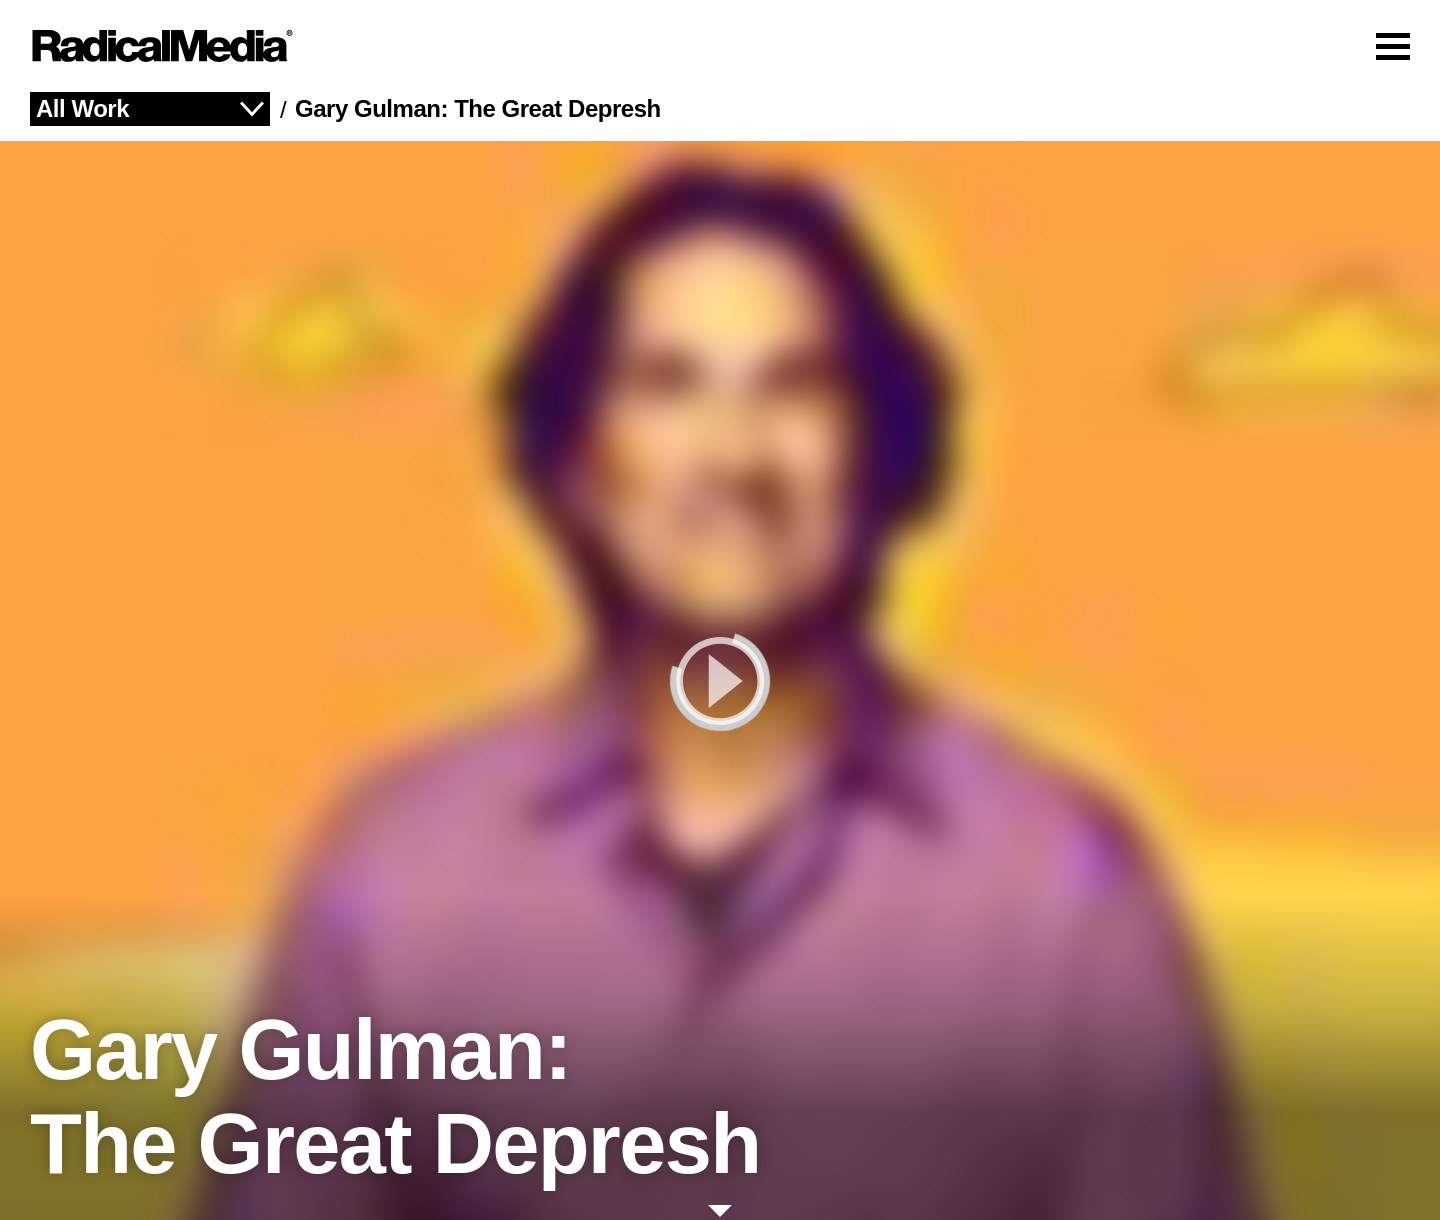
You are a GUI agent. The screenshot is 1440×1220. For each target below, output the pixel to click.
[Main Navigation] (720, 46)
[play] (720, 680)
